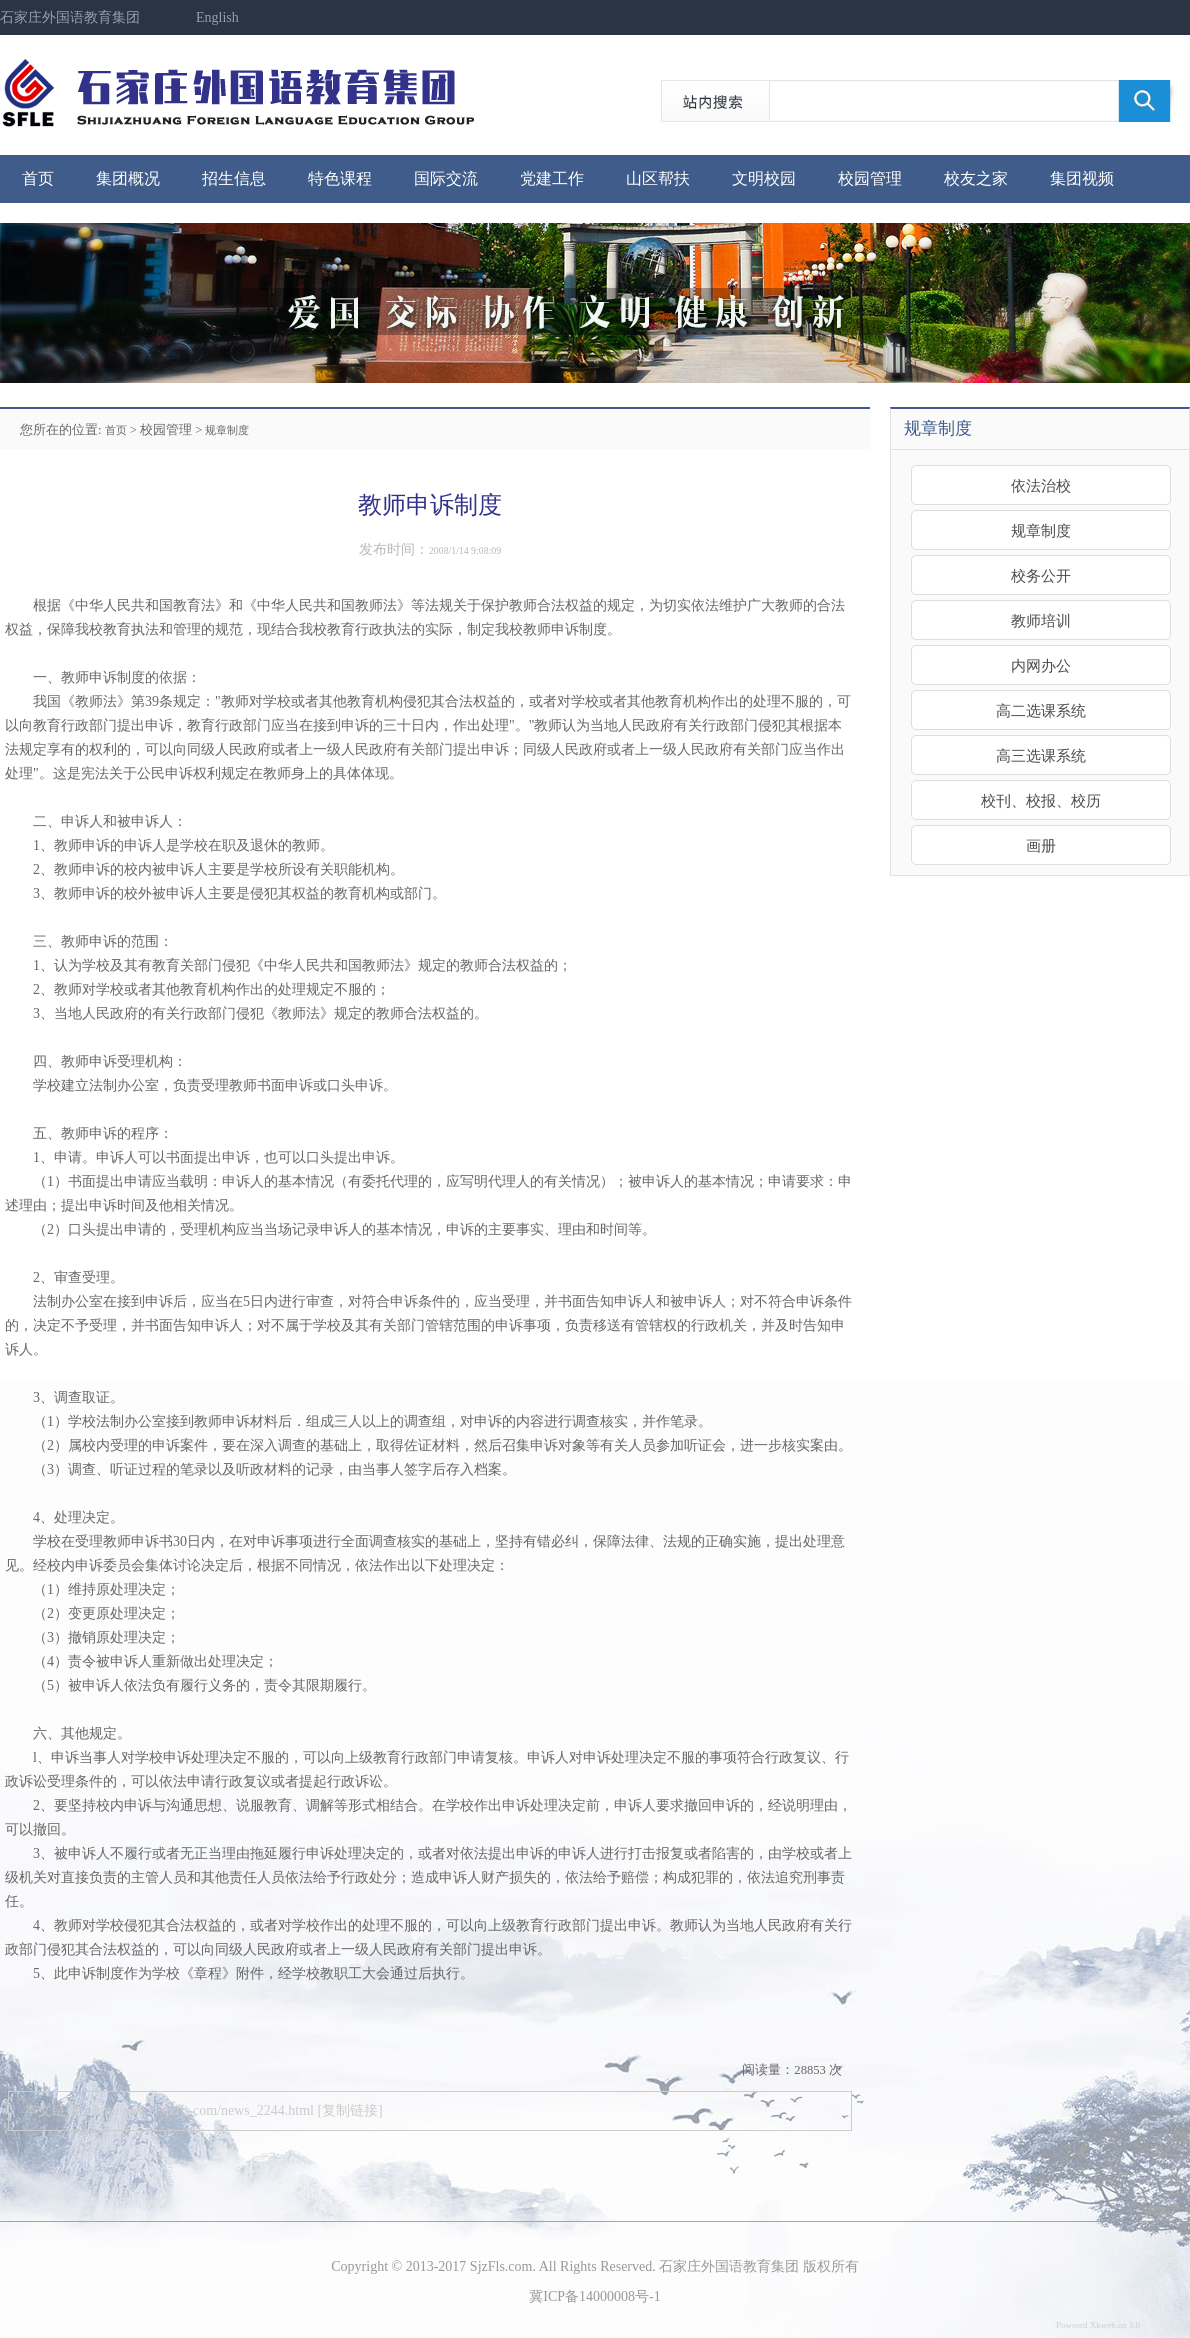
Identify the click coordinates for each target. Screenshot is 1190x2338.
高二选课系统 (1041, 710)
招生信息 (234, 178)
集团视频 (1082, 178)
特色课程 (340, 178)
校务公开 (1041, 575)
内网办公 (1041, 665)
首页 (38, 178)
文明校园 (764, 178)
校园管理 (870, 178)
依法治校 (1041, 485)
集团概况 (128, 178)
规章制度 (227, 430)
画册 (1041, 845)
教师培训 (1041, 620)
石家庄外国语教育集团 (70, 17)
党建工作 (552, 178)
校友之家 (976, 178)
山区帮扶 (658, 178)
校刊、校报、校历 (1041, 800)
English (217, 17)
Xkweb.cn (1108, 2325)
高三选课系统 (1041, 755)
